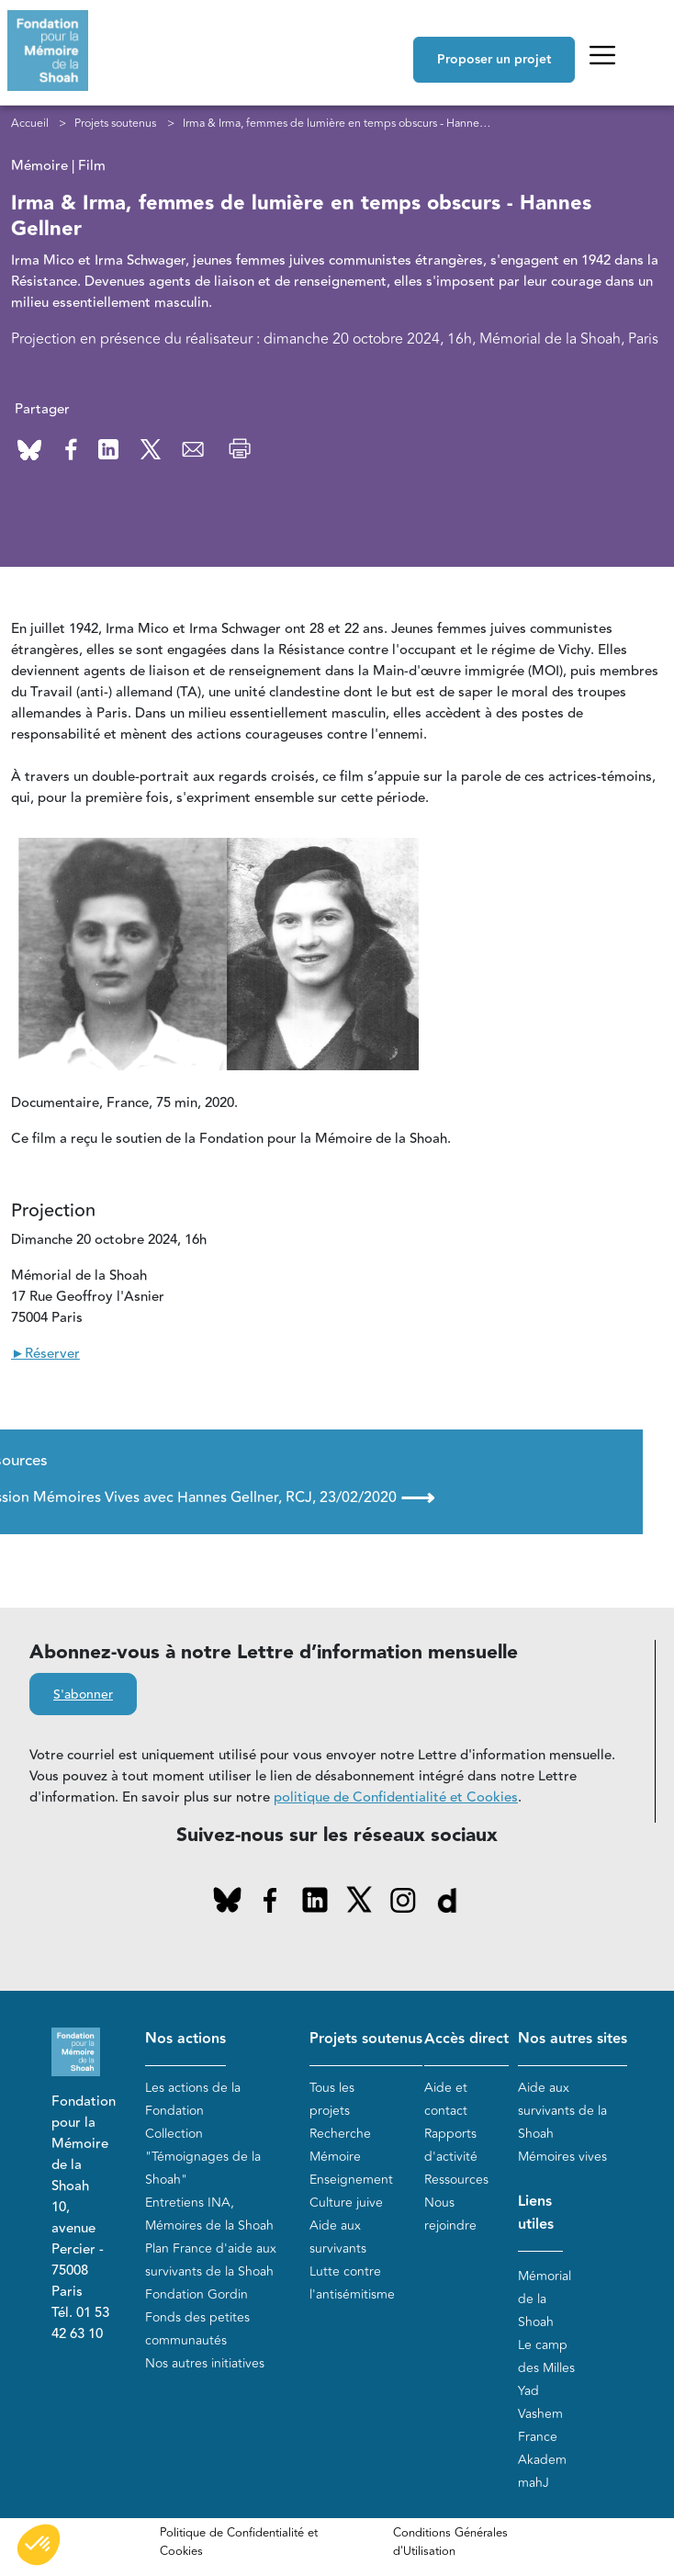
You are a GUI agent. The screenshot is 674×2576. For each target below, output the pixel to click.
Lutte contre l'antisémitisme (352, 2283)
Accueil (30, 123)
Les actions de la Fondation (193, 2099)
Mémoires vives (562, 2156)
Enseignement (351, 2179)
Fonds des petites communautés (197, 2329)
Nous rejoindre (450, 2214)
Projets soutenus (115, 123)
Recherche (340, 2133)
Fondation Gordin (196, 2294)
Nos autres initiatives (204, 2363)
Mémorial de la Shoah (544, 2299)
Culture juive (346, 2202)
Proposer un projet (494, 60)
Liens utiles (536, 2213)
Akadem (542, 2459)
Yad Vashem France (540, 2413)
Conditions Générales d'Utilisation (450, 2542)
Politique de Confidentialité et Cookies (239, 2542)
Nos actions (185, 2039)
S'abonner (83, 1695)
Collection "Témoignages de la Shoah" (203, 2156)
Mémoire (335, 2156)
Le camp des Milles (546, 2356)
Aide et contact (445, 2099)
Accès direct (466, 2039)
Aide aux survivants (337, 2237)
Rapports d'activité (450, 2145)
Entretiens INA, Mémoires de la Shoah (209, 2214)
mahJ (533, 2482)
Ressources (456, 2179)
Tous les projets (331, 2099)
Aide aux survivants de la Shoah (562, 2110)
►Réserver (45, 1353)
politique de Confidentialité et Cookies (396, 1797)
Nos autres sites (572, 2039)
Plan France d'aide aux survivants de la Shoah (210, 2260)
